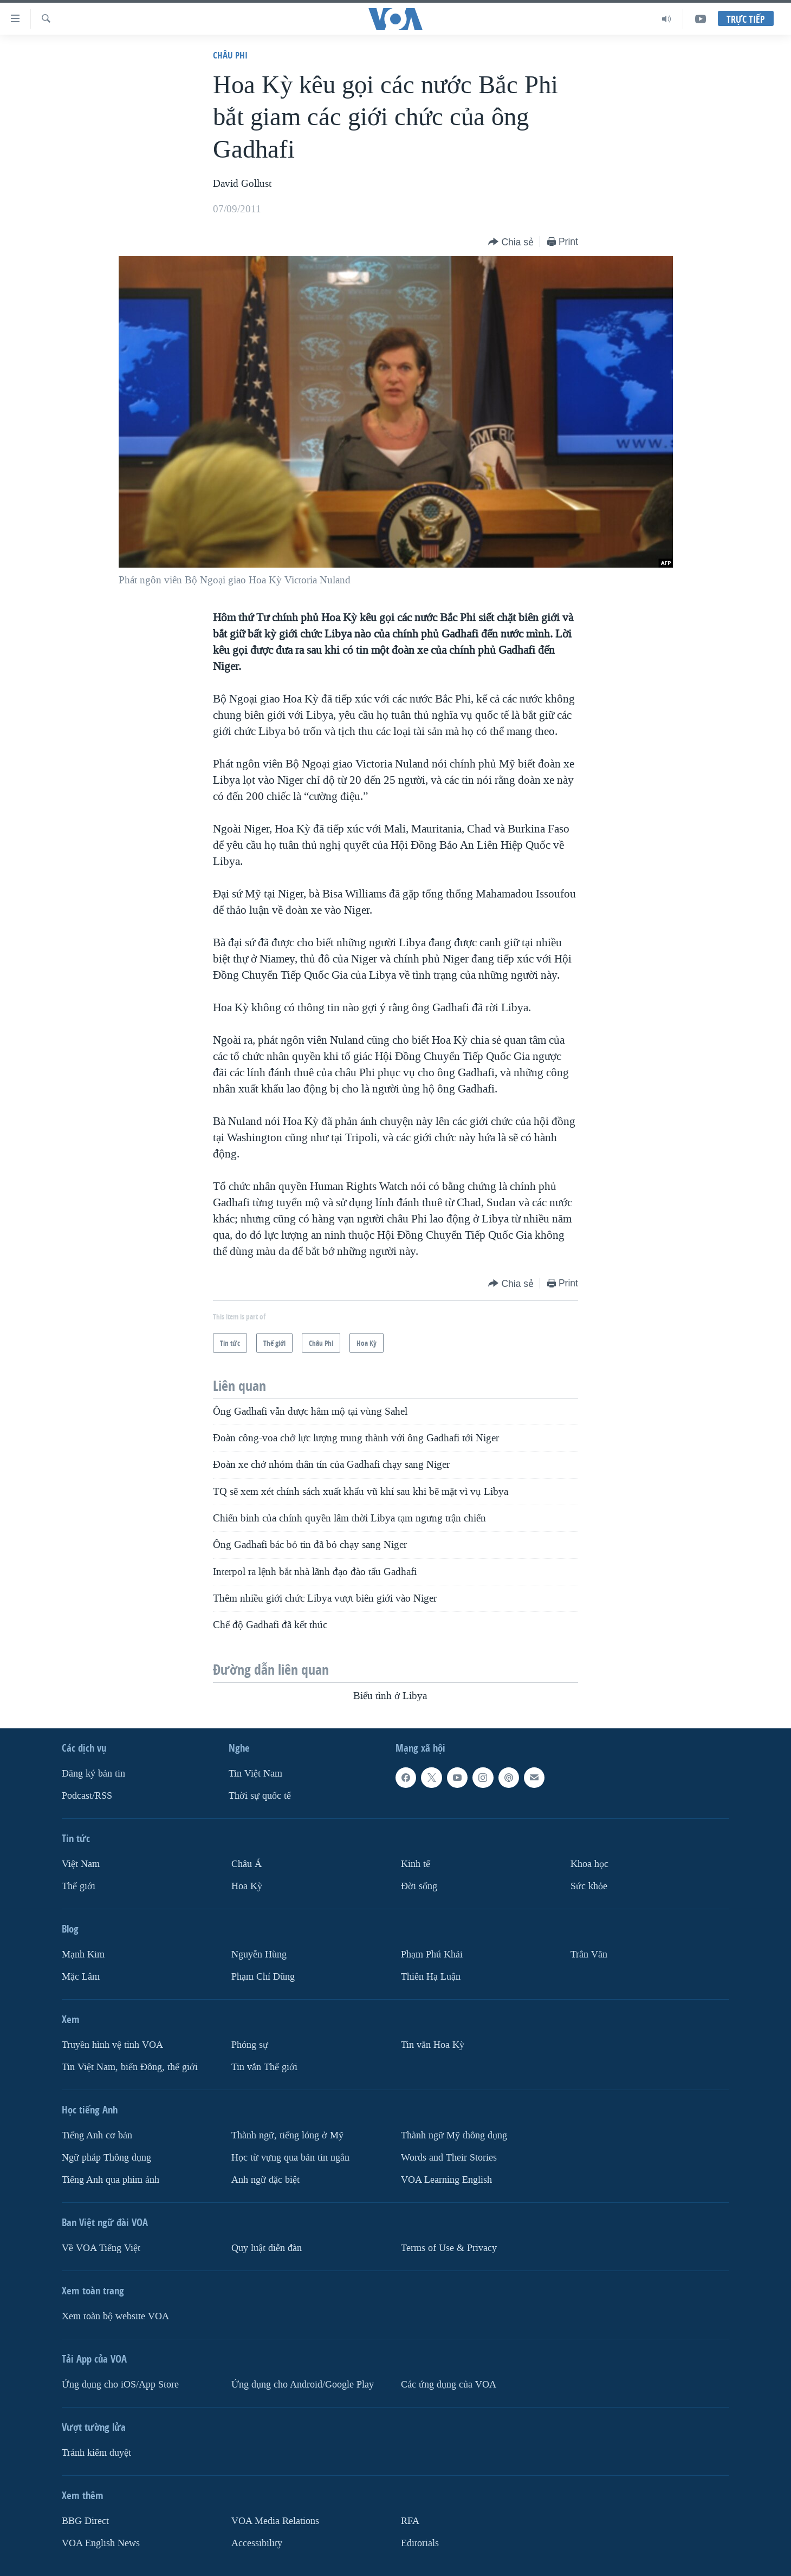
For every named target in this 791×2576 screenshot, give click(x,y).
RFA (410, 2521)
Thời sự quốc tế (260, 1796)
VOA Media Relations (275, 2521)
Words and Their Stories (449, 2157)
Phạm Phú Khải (432, 1954)
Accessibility (256, 2542)
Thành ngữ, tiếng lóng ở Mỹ (287, 2135)
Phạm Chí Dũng (263, 1976)
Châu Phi (230, 55)
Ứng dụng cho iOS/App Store (120, 2384)
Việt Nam (81, 1864)
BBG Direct (85, 2521)
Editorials (420, 2542)
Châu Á (246, 1864)
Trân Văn (588, 1954)
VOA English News (101, 2542)
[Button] (511, 242)
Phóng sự (249, 2045)
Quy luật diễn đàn (266, 2248)
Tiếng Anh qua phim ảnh (110, 2180)
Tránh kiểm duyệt (96, 2453)
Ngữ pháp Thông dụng (106, 2157)
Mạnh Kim (83, 1954)
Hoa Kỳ (246, 1886)
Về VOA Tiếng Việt (101, 2248)
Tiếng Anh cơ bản (97, 2135)
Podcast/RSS (87, 1796)
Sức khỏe (588, 1886)
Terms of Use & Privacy (449, 2248)
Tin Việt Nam (255, 1773)
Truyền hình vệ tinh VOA (112, 2045)
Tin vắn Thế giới (264, 2067)
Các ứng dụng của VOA (448, 2384)
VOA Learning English (446, 2180)
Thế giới (78, 1886)
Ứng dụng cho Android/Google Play (302, 2384)
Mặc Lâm (81, 1976)
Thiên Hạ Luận (431, 1976)
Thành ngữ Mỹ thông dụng (454, 2135)
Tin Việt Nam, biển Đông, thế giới (130, 2067)
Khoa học (589, 1864)
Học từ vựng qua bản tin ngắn (290, 2157)
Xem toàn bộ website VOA (115, 2316)
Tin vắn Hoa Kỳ (432, 2045)
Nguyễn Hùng (259, 1954)
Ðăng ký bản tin (93, 1773)
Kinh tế (415, 1864)
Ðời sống (419, 1886)
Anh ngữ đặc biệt (265, 2180)
